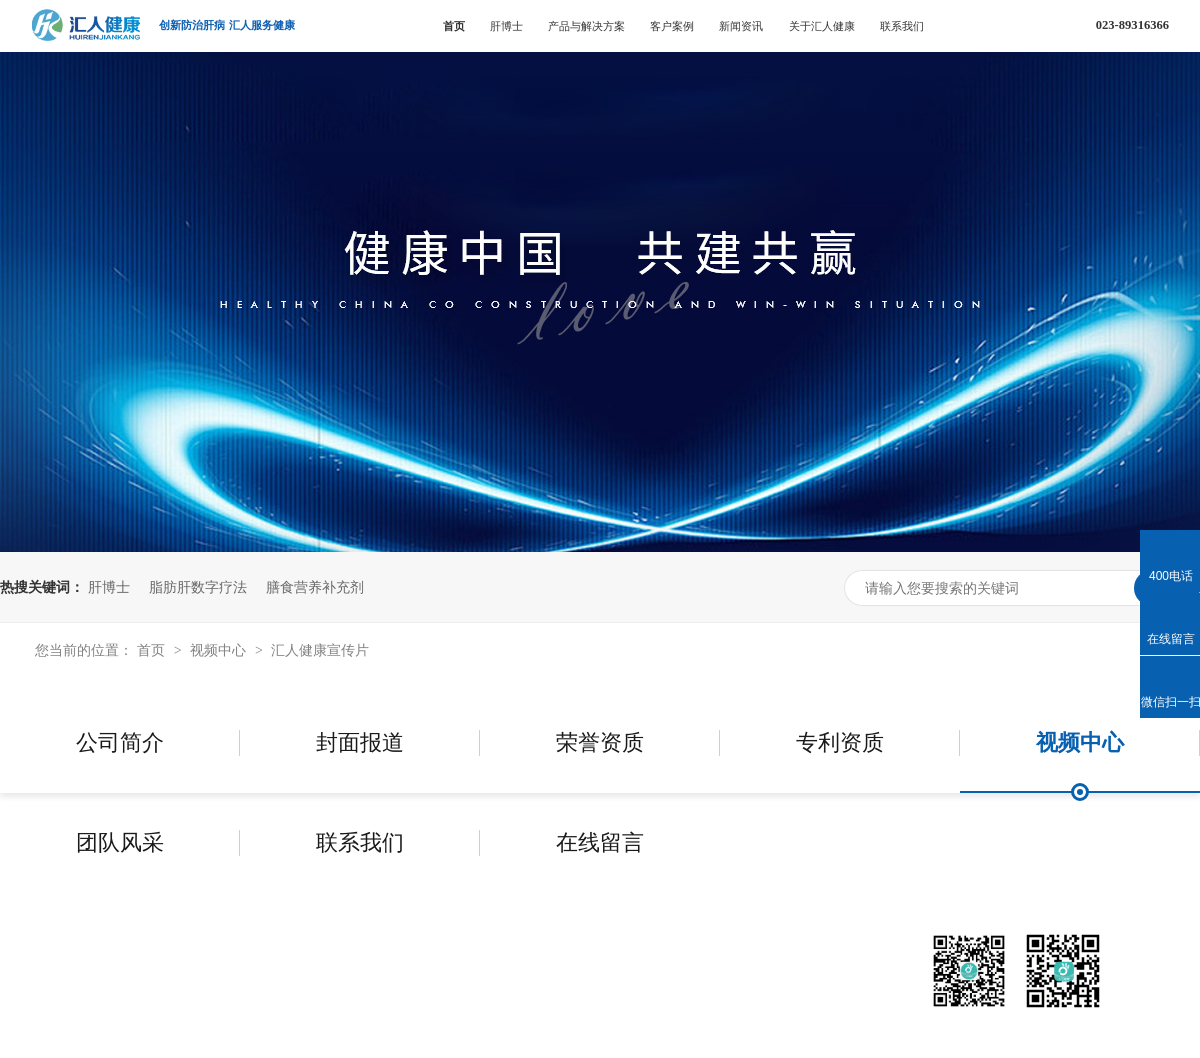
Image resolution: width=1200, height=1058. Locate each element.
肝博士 (506, 26)
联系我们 (902, 26)
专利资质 (840, 742)
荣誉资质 (600, 742)
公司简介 (120, 742)
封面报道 (360, 742)
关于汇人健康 (822, 26)
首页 (454, 26)
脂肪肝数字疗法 (198, 587)
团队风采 (120, 842)
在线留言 (600, 842)
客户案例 (672, 26)
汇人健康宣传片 (320, 650)
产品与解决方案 (586, 26)
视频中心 (220, 650)
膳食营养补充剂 (315, 587)
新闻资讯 (741, 26)
